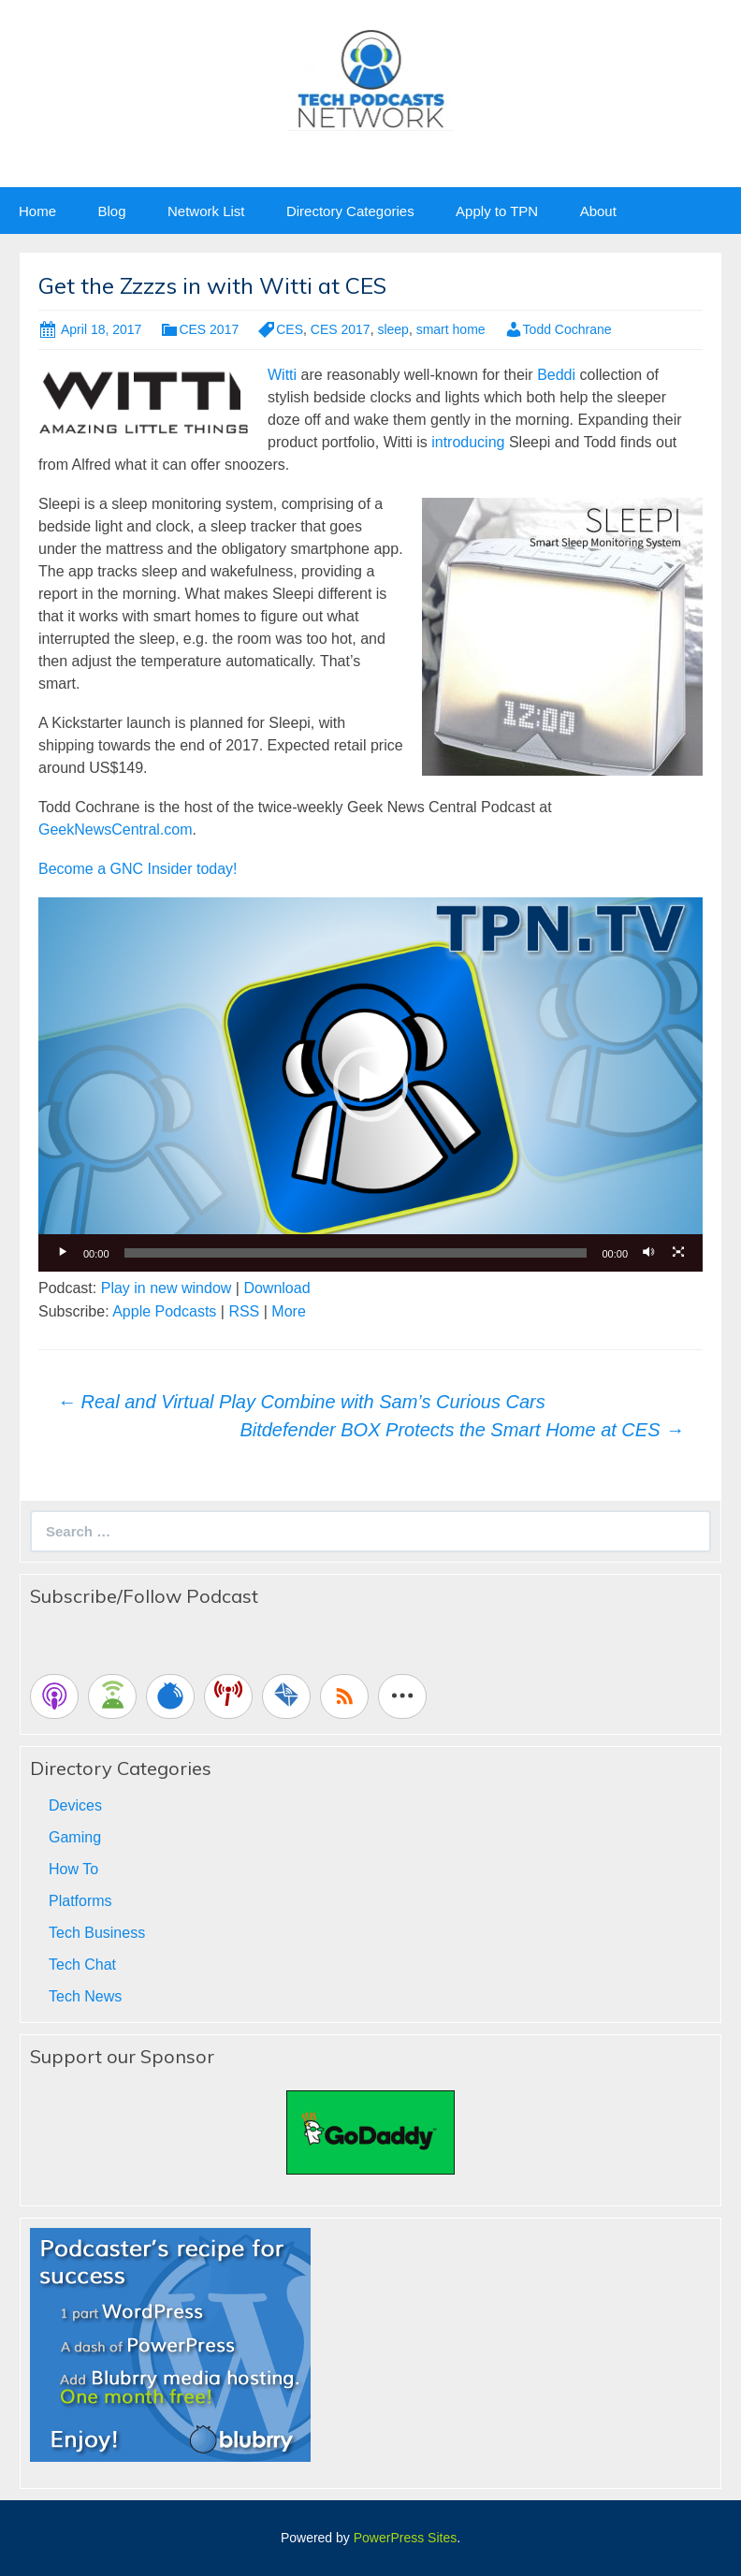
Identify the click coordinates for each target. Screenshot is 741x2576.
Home (37, 211)
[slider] (356, 1253)
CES (289, 329)
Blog (111, 211)
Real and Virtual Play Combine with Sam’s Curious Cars (301, 1401)
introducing (467, 442)
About (598, 211)
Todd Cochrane (567, 329)
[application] (370, 1084)
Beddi (556, 375)
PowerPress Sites (405, 2537)
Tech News (85, 1996)
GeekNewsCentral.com (115, 829)
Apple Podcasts (164, 1311)
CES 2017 (209, 329)
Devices (75, 1805)
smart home (451, 329)
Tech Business (97, 1933)
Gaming (75, 1837)
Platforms (80, 1901)
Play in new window (166, 1288)
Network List (206, 211)
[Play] (62, 1253)
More (288, 1311)
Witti (282, 375)
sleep (392, 329)
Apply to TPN (497, 211)
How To (73, 1869)
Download (276, 1288)
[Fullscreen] (678, 1253)
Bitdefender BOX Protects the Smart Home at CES (462, 1429)
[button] (370, 1084)
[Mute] (648, 1253)
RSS (243, 1311)
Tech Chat (82, 1964)
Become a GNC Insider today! (138, 869)
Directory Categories (350, 211)
